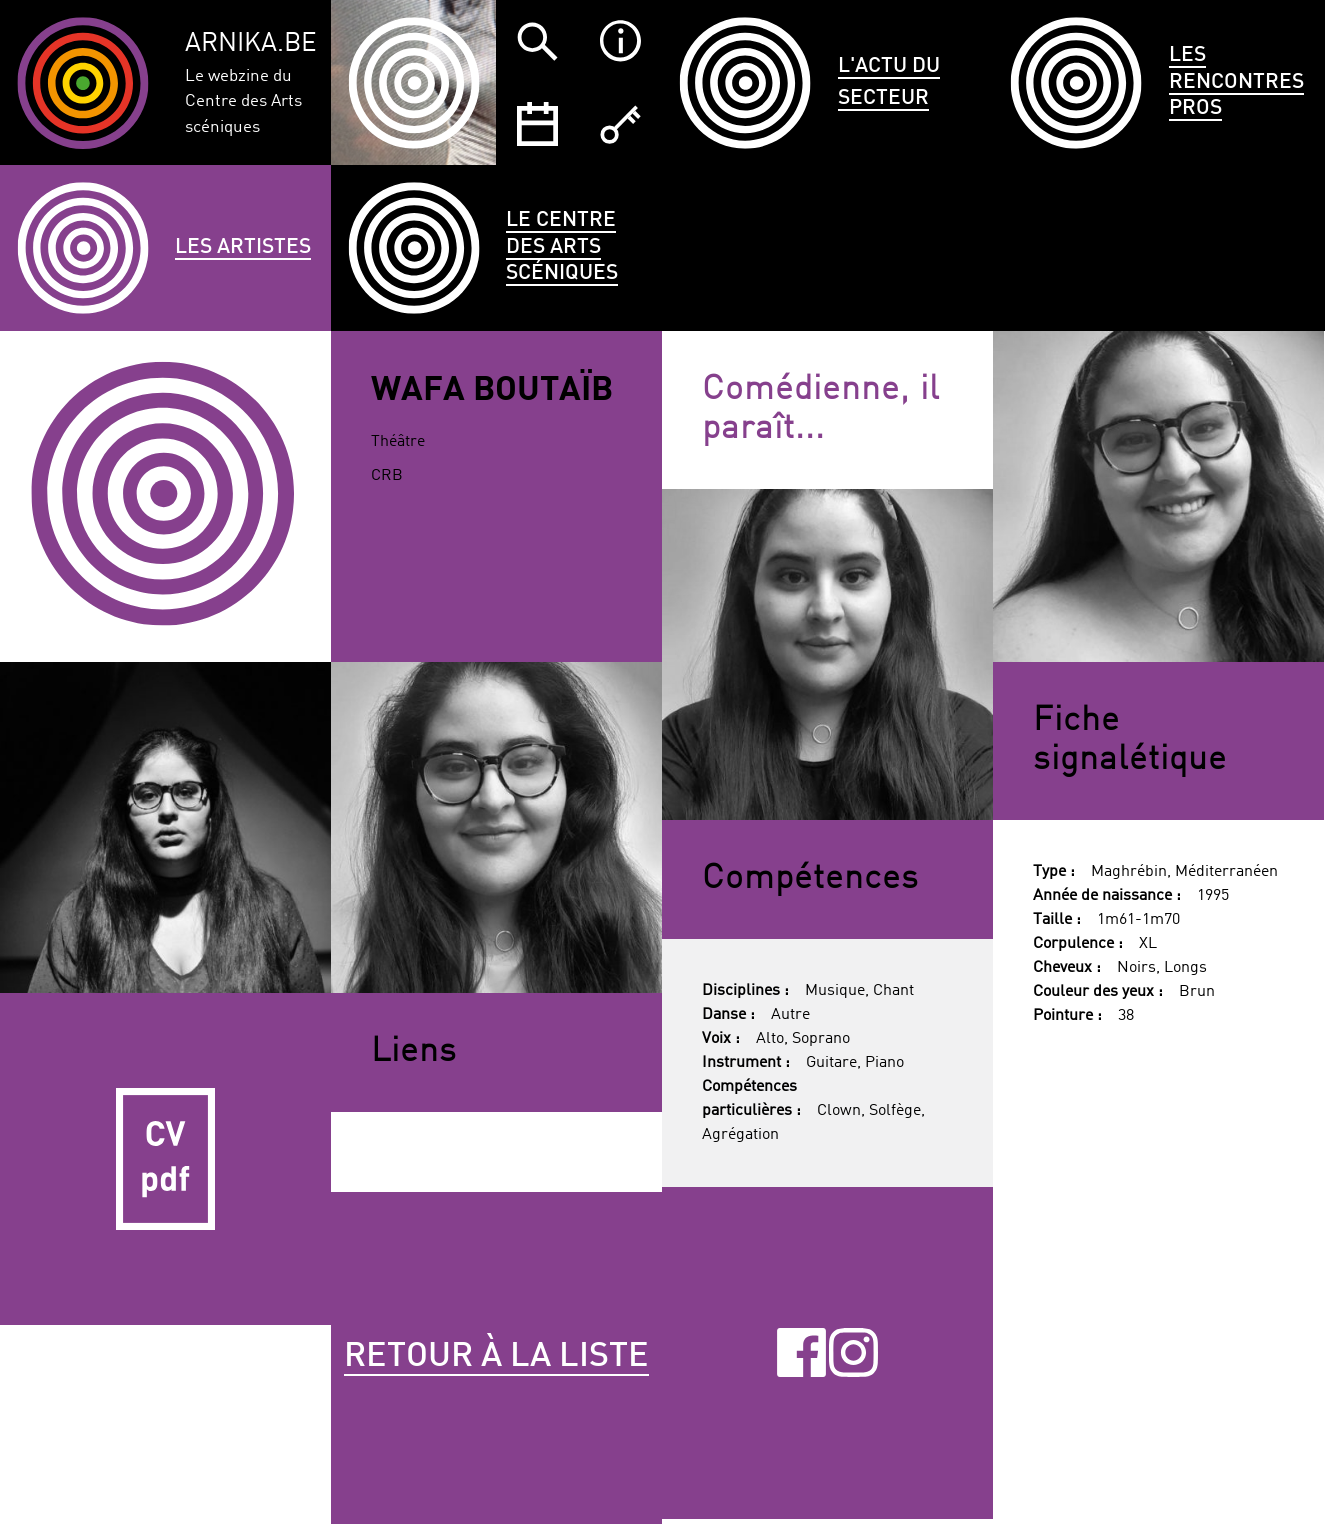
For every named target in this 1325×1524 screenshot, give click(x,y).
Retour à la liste (496, 1357)
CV (165, 1158)
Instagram (853, 1353)
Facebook (801, 1353)
